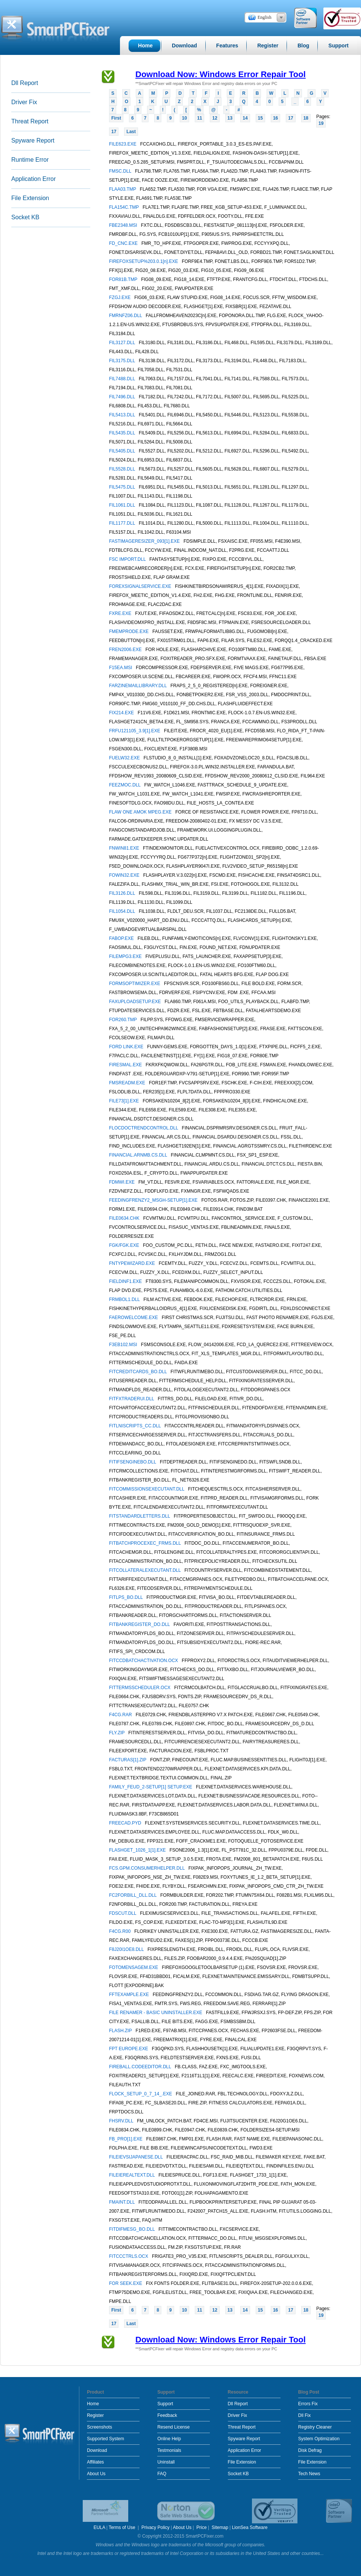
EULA (99, 2527)
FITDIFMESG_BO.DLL (132, 2229)
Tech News (309, 2473)
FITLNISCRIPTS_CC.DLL (135, 1425)
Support (165, 2403)
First (116, 118)
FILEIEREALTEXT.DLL (132, 2175)
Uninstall (165, 2462)
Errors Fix (308, 2403)
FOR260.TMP (123, 1019)
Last (131, 131)
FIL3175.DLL (122, 360)
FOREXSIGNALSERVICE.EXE (141, 586)
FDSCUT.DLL (123, 1913)
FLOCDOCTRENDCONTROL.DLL (144, 1128)
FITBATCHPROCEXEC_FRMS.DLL (145, 1543)
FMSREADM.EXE (127, 1082)
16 (275, 118)
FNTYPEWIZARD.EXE (132, 1263)
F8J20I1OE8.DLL (127, 1949)
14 (245, 118)
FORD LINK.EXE (127, 1046)
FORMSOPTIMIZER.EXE (135, 983)
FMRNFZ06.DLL (126, 315)
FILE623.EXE (123, 144)
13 (230, 118)
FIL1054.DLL (122, 911)
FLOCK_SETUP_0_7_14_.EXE (141, 2093)
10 (184, 118)
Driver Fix (24, 102)
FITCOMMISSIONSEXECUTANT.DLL (147, 1489)
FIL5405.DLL (122, 451)
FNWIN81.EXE (124, 848)
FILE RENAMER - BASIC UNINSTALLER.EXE (156, 2012)
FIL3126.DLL (122, 893)
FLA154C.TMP (124, 207)
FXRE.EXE (121, 613)
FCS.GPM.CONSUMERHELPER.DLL (147, 1868)
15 (260, 118)
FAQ (161, 2473)
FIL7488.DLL (122, 378)
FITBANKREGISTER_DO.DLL (140, 1624)
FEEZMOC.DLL (125, 785)
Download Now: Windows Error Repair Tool (220, 74)
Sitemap (220, 2527)
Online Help (169, 2438)
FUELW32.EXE (125, 758)
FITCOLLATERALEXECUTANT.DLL (145, 1570)
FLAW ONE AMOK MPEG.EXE (141, 812)
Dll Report (24, 83)
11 (199, 118)
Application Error (33, 179)
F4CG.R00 (120, 1931)
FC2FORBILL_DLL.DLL (133, 1895)
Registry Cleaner (315, 2427)
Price (201, 2527)
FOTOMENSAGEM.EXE (134, 1967)
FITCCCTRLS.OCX (129, 2256)
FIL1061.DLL (122, 505)
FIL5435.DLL (122, 433)
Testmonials (169, 2450)
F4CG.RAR (121, 1714)
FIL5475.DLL (122, 487)
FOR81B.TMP (123, 279)
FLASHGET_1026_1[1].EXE (138, 1850)
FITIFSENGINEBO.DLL (133, 1462)
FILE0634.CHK (125, 1218)
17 (290, 118)
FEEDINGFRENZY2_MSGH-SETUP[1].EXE (154, 1200)
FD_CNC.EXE (124, 243)
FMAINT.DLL (122, 2202)
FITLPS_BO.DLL (126, 1597)
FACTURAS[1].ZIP (128, 1759)
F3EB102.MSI (123, 1344)
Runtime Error (30, 159)
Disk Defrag (310, 2450)
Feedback (167, 2415)
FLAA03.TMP (123, 189)
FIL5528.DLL (122, 469)
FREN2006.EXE (126, 649)
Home (93, 2403)
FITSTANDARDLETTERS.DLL (140, 1516)
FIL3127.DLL (122, 342)
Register (95, 2415)
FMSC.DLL (120, 171)
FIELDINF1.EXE (126, 1281)
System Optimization (319, 2438)
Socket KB (25, 217)
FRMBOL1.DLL (125, 1299)
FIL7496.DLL (122, 396)
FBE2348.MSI (123, 225)
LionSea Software (250, 2527)
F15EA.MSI (121, 667)
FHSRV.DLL (122, 2121)
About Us (96, 2473)
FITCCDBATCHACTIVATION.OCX (144, 1660)
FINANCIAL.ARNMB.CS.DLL (138, 1155)
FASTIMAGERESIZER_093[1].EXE (145, 541)
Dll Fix (304, 2415)
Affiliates (95, 2462)
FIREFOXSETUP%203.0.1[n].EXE (144, 261)
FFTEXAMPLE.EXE (129, 1994)
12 (214, 118)
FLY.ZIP (117, 1732)
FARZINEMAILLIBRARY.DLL (138, 685)
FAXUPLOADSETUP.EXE (135, 1001)
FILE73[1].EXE (124, 1101)
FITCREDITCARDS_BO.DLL (138, 1371)
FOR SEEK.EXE (126, 2283)
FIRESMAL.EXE (126, 1064)
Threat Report (30, 121)
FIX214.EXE (122, 712)
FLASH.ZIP (121, 2030)
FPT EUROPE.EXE (129, 2048)
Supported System (105, 2438)
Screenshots (99, 2427)
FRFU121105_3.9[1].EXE (135, 730)
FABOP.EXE (122, 938)
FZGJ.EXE (120, 297)
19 (321, 123)
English (265, 17)
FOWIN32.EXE (125, 875)
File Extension (30, 198)
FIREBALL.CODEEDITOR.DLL (140, 2066)
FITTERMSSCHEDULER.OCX (140, 1687)
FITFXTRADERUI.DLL (132, 1398)
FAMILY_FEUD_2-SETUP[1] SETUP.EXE (151, 1787)
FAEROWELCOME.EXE (134, 1317)
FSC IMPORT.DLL (128, 559)
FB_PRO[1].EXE (126, 2139)
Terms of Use (123, 2527)
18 (305, 118)
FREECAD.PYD (126, 1823)
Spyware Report (33, 140)
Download (97, 2450)
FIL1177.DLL (122, 523)
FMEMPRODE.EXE (129, 631)
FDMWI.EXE (122, 1182)
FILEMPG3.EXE (126, 956)
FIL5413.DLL (122, 414)
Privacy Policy (155, 2527)
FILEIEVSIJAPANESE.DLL (136, 2157)
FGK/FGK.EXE (124, 1245)
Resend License (173, 2427)
